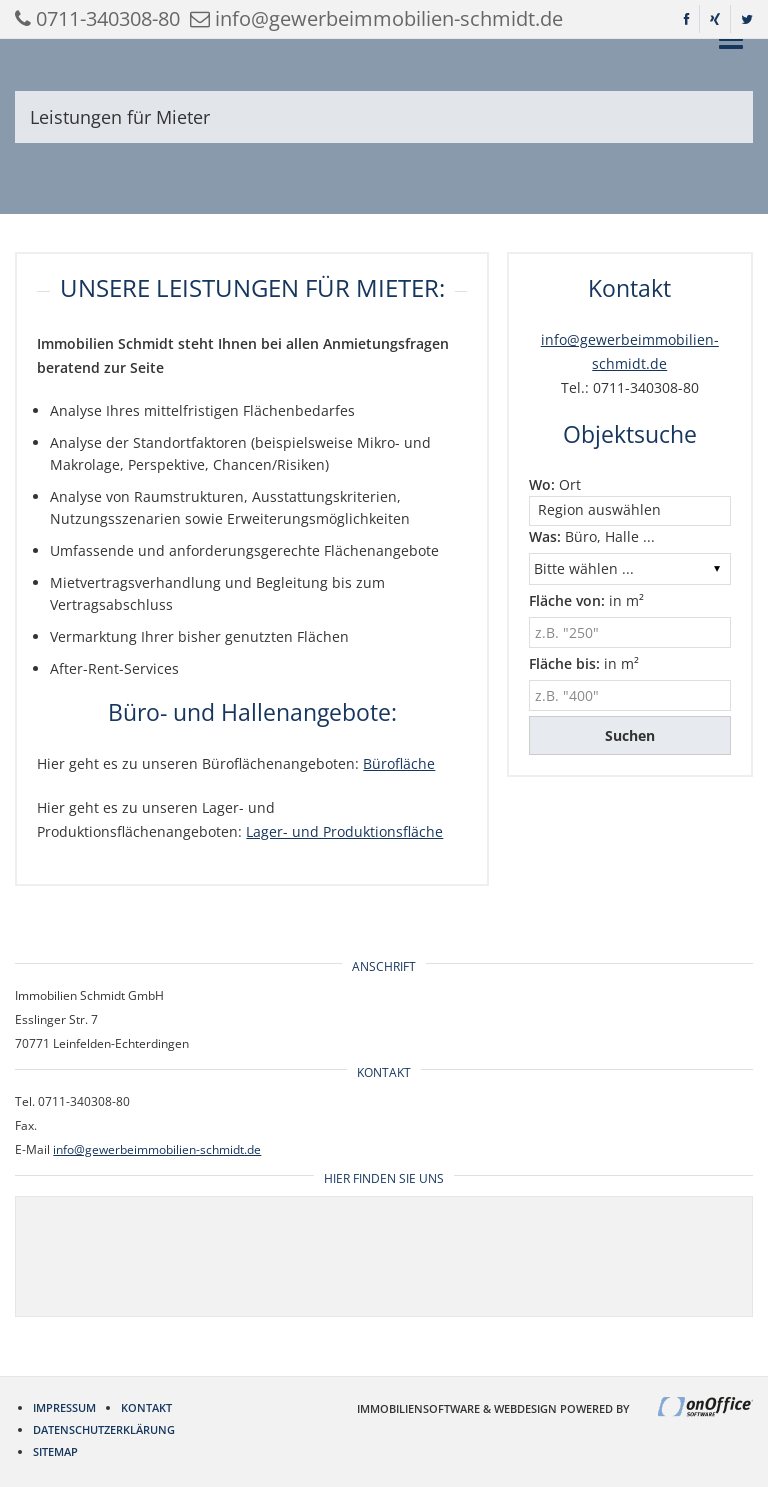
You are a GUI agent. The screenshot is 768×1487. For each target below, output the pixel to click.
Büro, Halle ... (592, 536)
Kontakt (146, 1407)
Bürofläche (399, 763)
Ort (555, 484)
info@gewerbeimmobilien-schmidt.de (157, 1149)
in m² (586, 600)
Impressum (64, 1407)
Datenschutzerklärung (104, 1429)
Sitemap (55, 1451)
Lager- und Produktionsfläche (344, 831)
